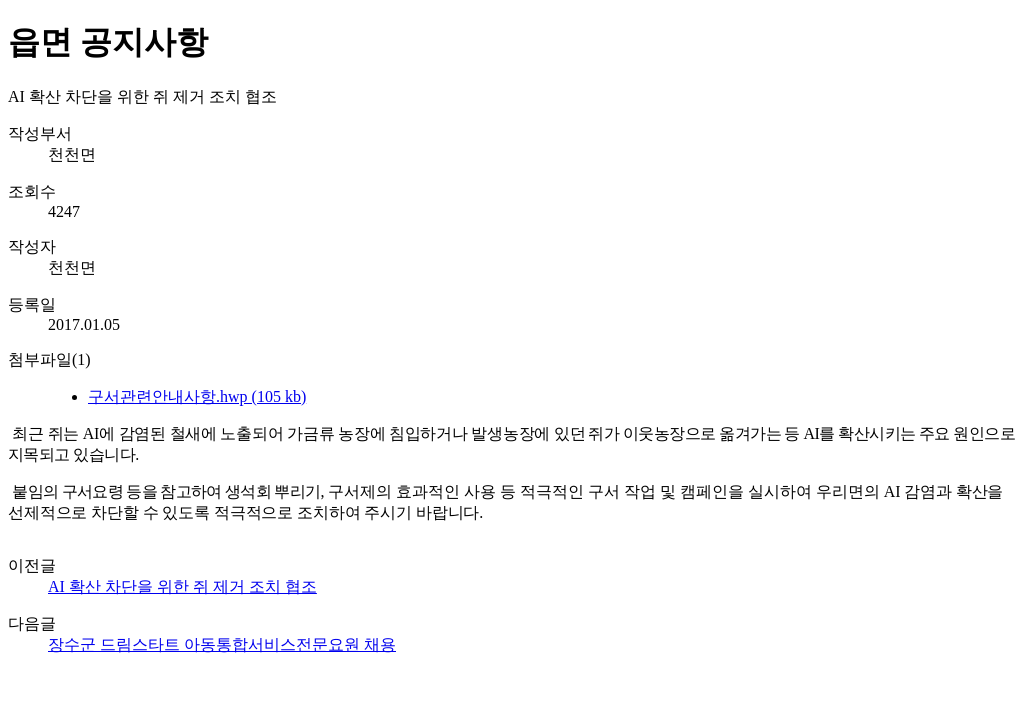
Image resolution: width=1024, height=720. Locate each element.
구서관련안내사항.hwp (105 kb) (197, 396)
